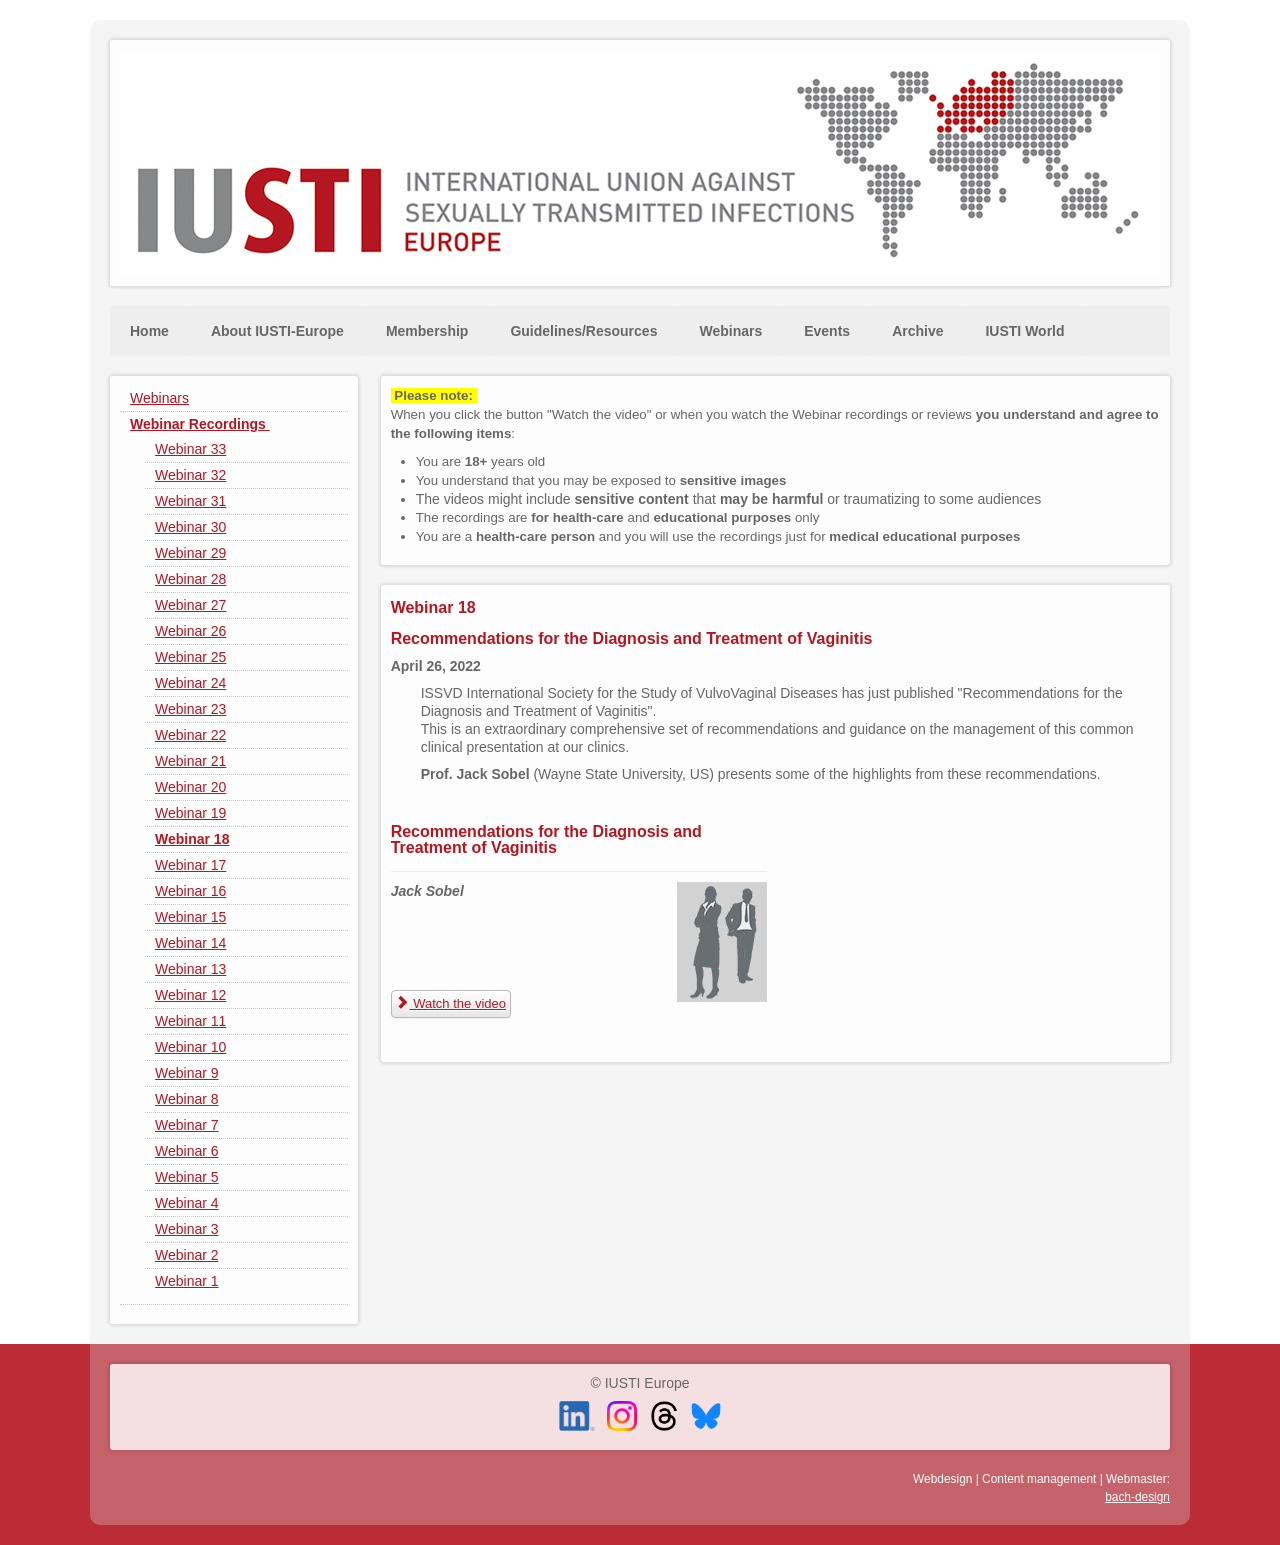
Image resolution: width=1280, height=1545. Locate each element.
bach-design (1137, 1497)
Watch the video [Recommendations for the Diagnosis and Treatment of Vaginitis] (451, 1003)
